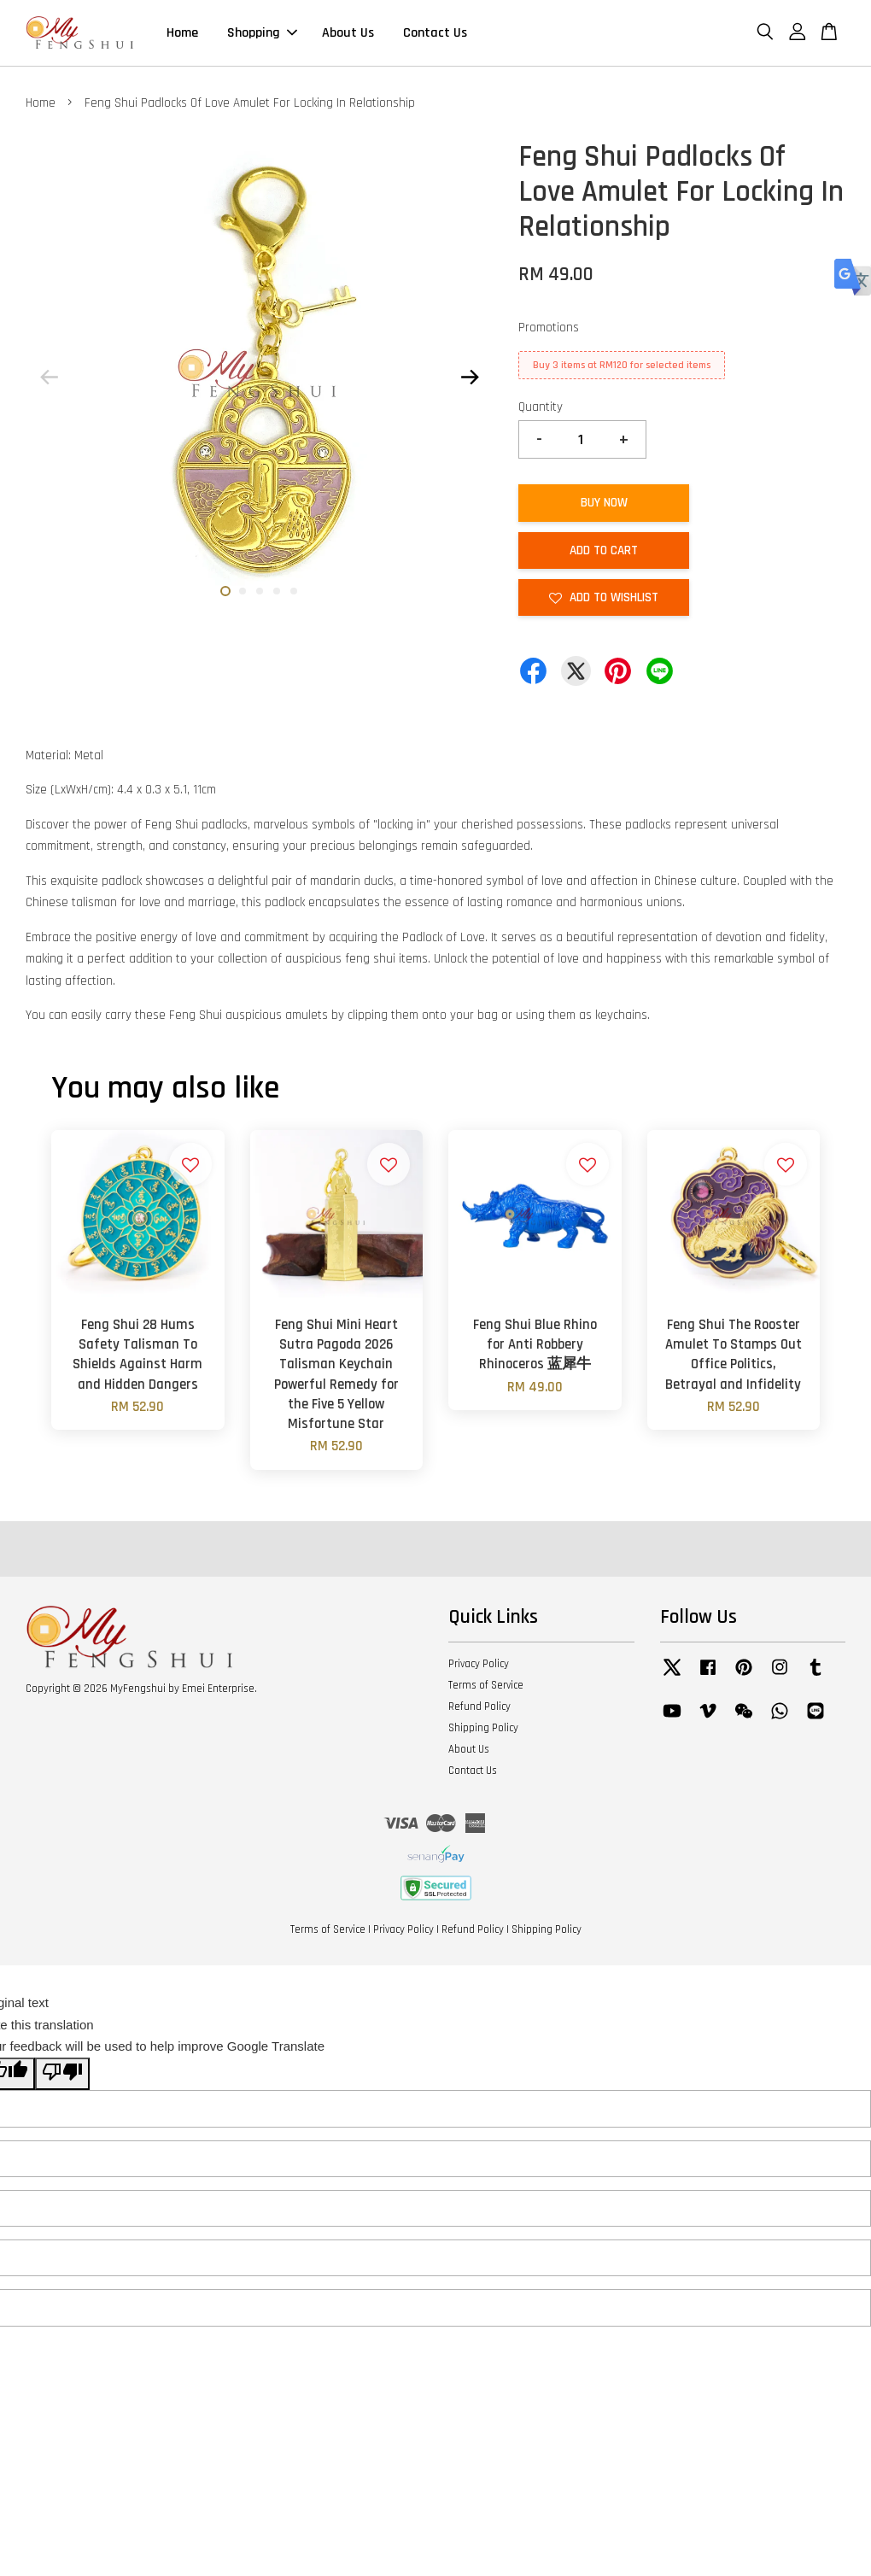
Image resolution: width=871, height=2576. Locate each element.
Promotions (548, 327)
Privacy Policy (478, 1664)
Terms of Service (485, 1685)
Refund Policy (479, 1706)
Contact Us (435, 33)
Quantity (540, 407)
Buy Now (604, 503)
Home (182, 33)
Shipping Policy (483, 1728)
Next (469, 376)
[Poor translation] (62, 2074)
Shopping (262, 33)
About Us (348, 33)
